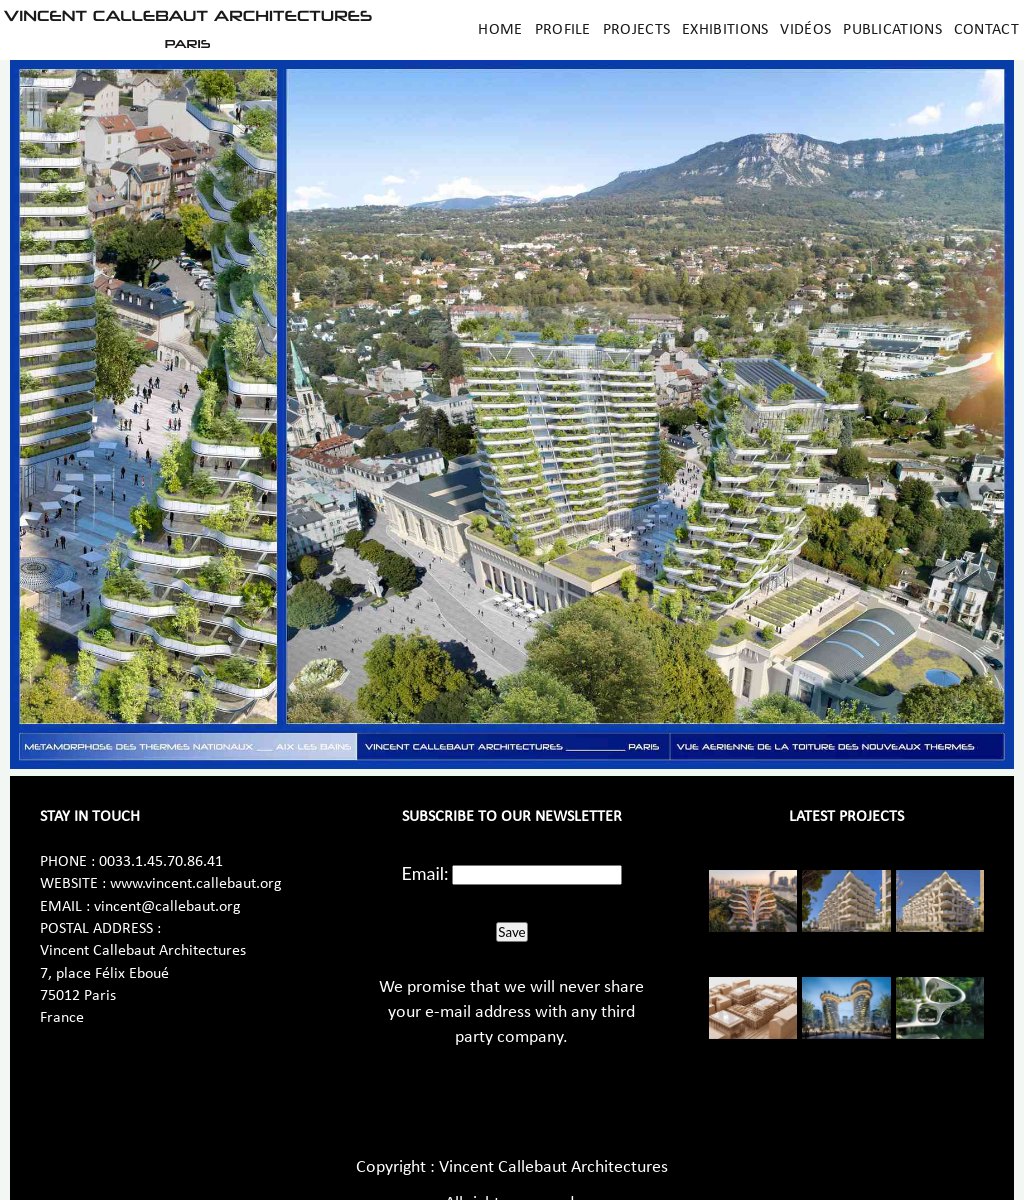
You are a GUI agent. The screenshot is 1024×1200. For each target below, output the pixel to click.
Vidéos (805, 30)
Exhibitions (725, 30)
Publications (892, 30)
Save (511, 932)
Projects (636, 30)
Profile (563, 30)
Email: (425, 873)
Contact (986, 30)
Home (500, 30)
